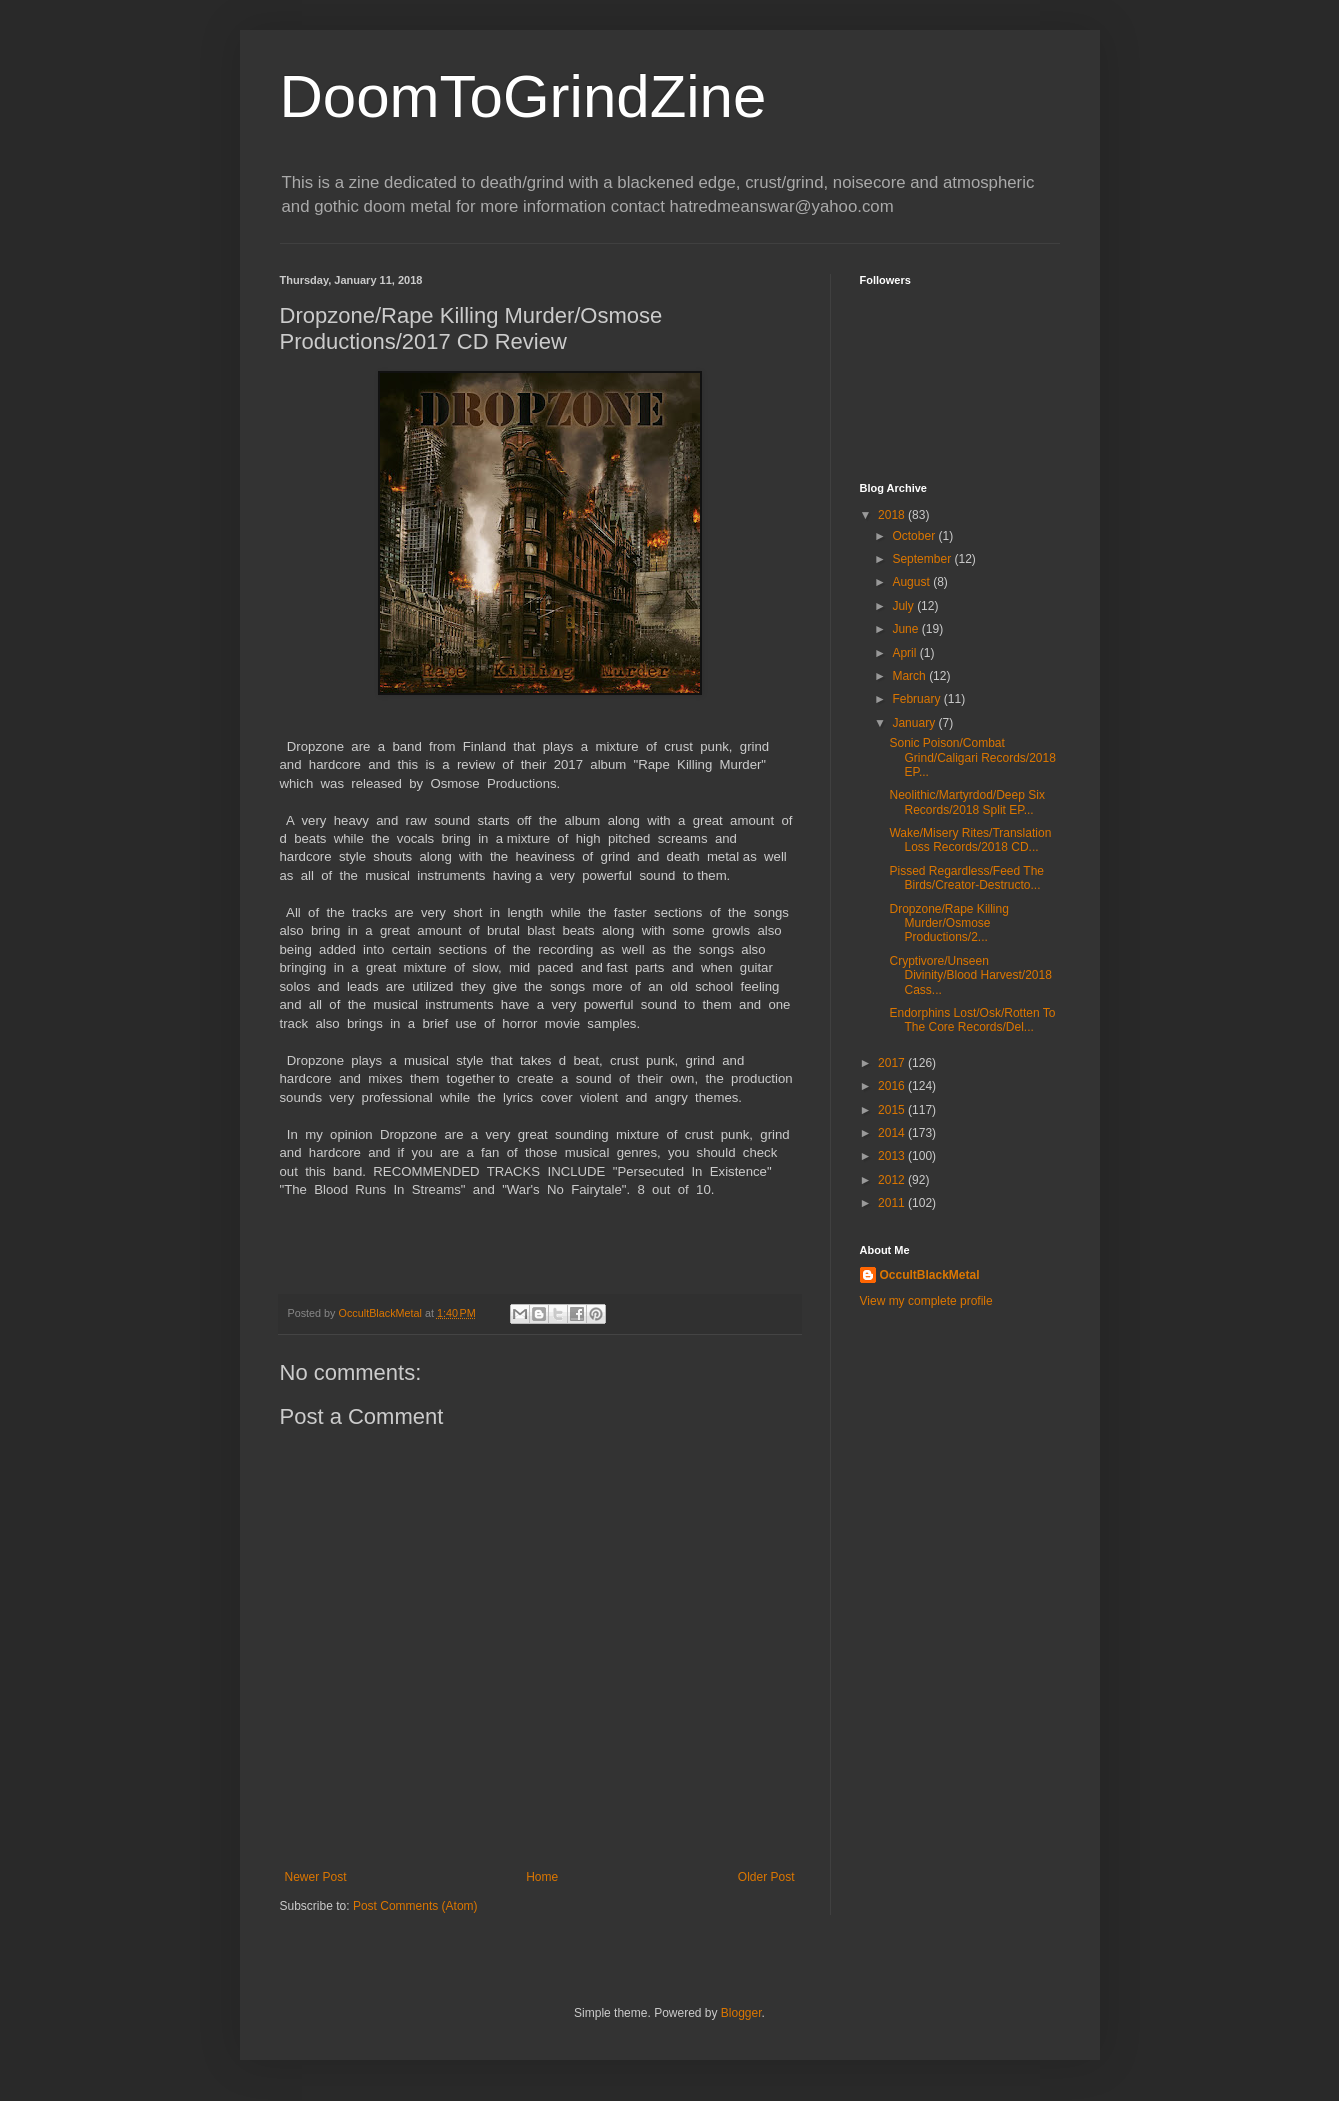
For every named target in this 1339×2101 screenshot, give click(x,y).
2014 (893, 1133)
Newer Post (316, 1877)
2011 (893, 1203)
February (917, 699)
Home (542, 1877)
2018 (893, 515)
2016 (893, 1086)
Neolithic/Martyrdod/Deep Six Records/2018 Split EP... (966, 802)
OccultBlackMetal (930, 1275)
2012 (893, 1180)
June (906, 629)
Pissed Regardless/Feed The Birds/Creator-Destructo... (966, 878)
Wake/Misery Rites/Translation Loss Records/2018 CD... (970, 840)
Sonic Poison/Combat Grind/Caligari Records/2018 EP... (972, 757)
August (912, 582)
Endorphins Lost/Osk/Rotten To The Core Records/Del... (972, 1020)
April (905, 653)
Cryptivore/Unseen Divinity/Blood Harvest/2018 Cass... (970, 975)
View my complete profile (926, 1301)
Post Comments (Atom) (415, 1906)
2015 (893, 1110)
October (915, 536)
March (910, 676)
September (923, 559)
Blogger (741, 2013)
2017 (893, 1063)
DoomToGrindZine (523, 96)
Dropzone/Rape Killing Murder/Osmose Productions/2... (948, 923)
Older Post (766, 1877)
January (915, 723)
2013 (893, 1156)
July (904, 606)
